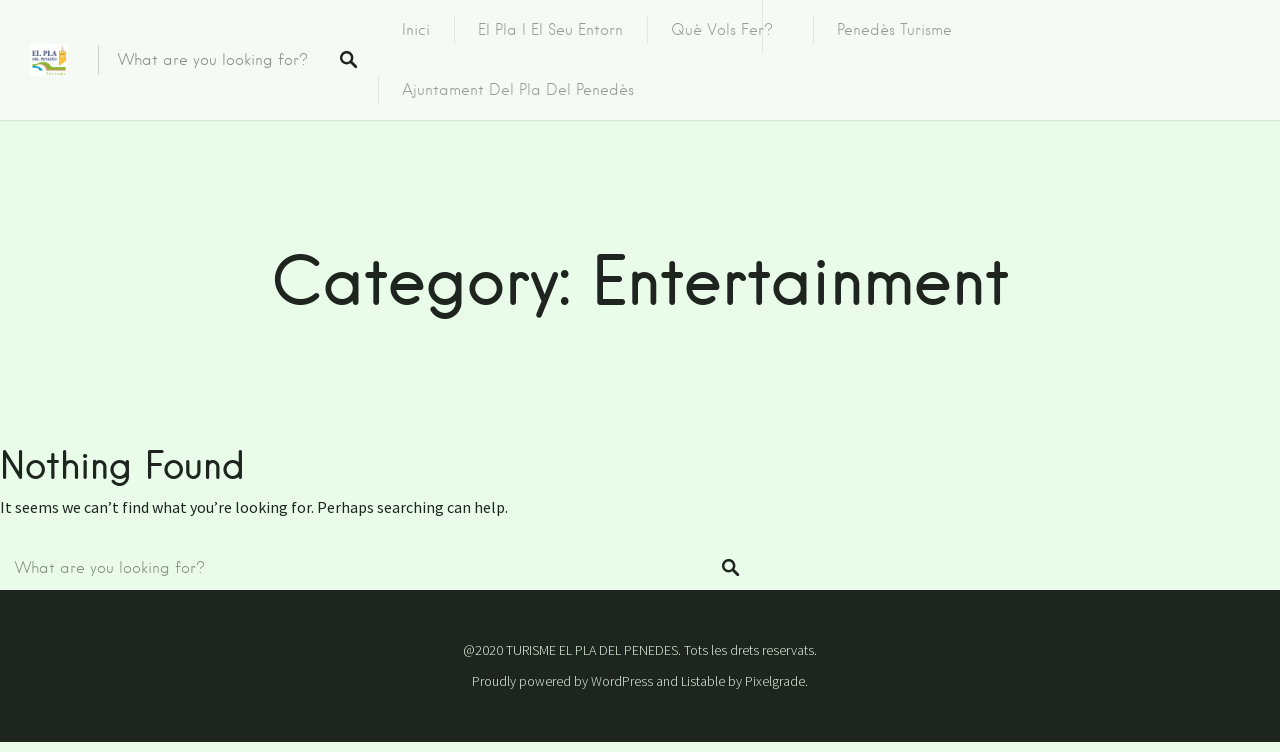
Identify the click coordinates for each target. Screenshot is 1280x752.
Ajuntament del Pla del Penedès (518, 90)
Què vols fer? (722, 30)
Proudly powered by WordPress (562, 681)
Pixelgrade (775, 681)
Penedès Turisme (894, 30)
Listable (703, 681)
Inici (416, 30)
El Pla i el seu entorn (550, 30)
